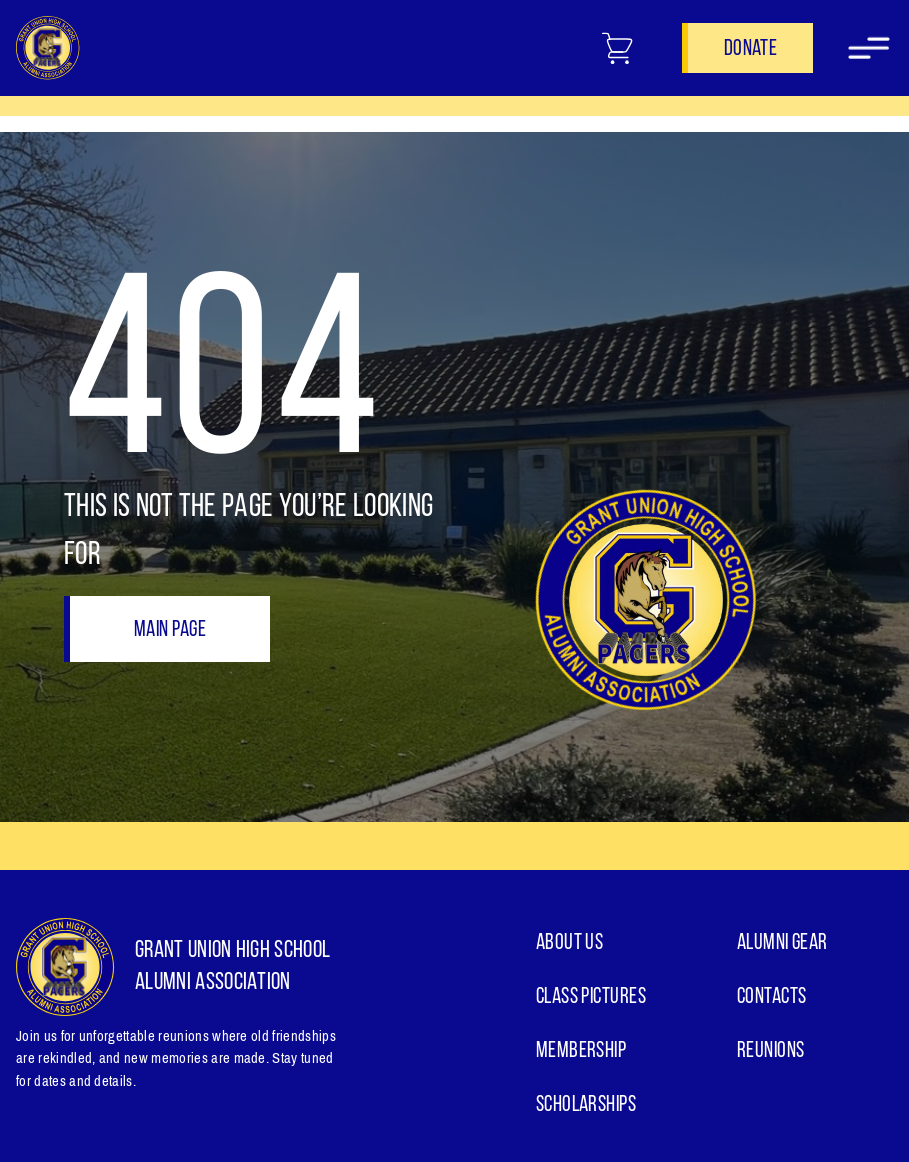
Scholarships (586, 1105)
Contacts (772, 997)
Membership (581, 1051)
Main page (170, 630)
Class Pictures (591, 997)
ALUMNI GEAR (782, 943)
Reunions (771, 1051)
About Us (570, 943)
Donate (750, 49)
